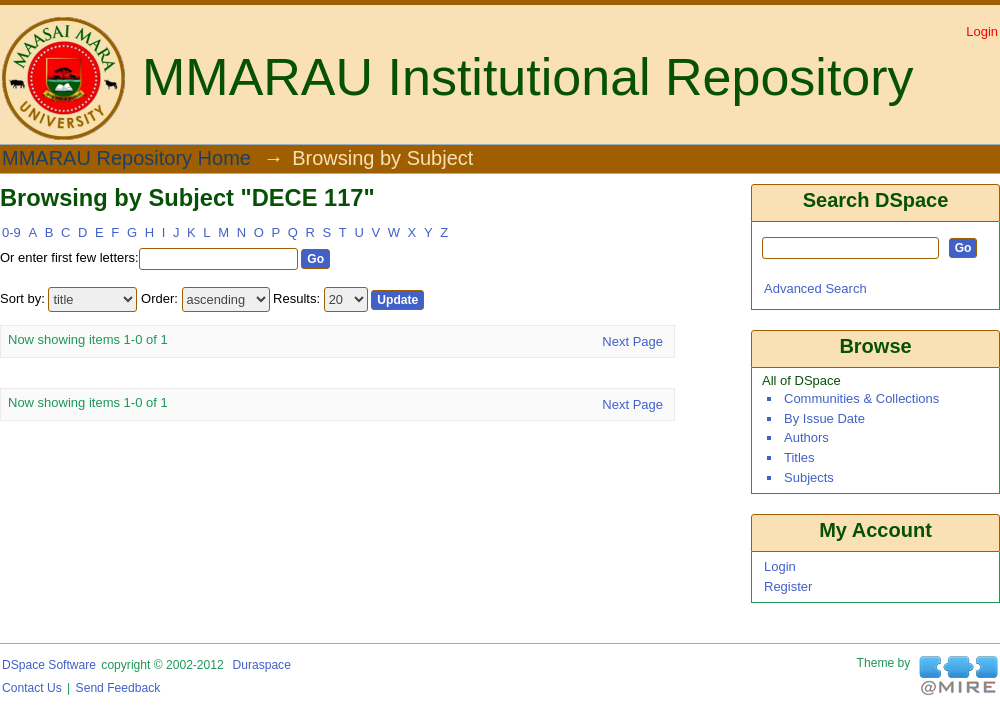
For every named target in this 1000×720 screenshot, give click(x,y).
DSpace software (49, 665)
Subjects (809, 477)
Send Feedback (118, 688)
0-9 (11, 232)
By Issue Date (824, 418)
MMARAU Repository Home (126, 159)
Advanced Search (815, 288)
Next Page (632, 341)
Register (788, 586)
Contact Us (32, 688)
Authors (806, 437)
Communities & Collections (861, 398)
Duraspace (261, 665)
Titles (799, 457)
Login (982, 31)
